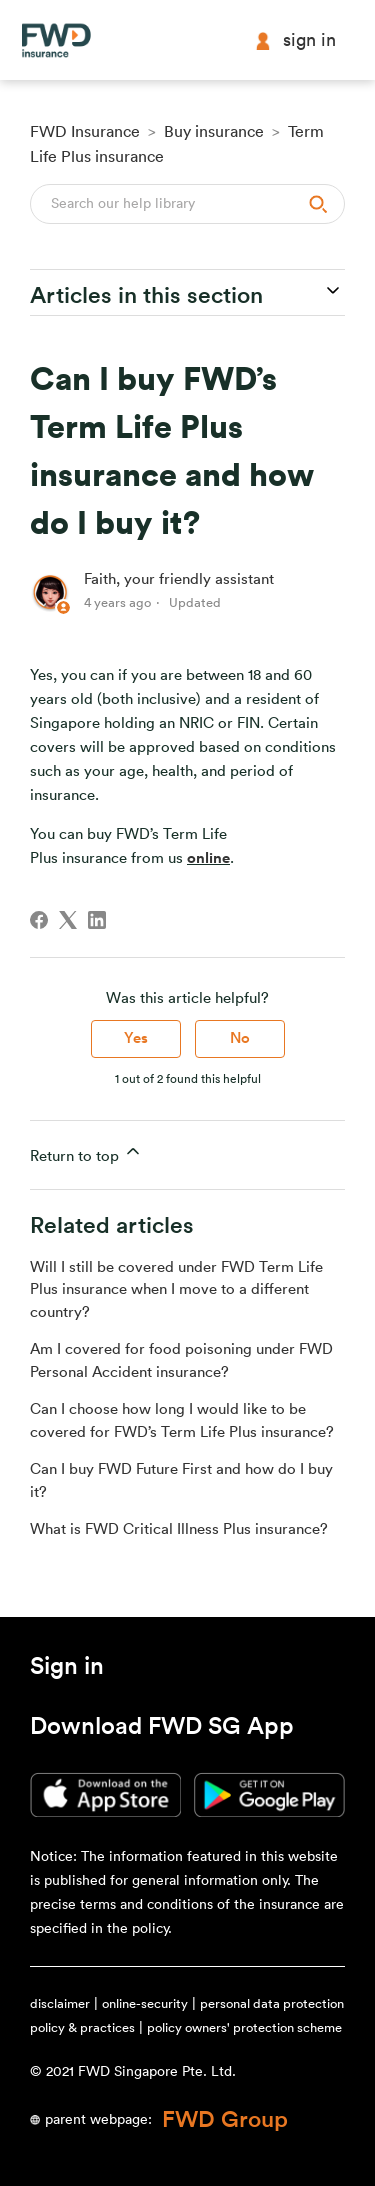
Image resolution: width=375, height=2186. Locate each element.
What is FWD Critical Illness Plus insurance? (179, 1529)
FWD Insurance (85, 132)
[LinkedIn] (97, 920)
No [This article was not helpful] (240, 1038)
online (208, 858)
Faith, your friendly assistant (179, 579)
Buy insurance (214, 132)
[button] (67, 1670)
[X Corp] (68, 920)
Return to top (86, 1152)
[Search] (187, 204)
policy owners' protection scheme (244, 2027)
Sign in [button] (295, 40)
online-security (145, 2003)
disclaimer (60, 2003)
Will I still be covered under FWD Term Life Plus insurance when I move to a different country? (176, 1290)
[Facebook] (39, 920)
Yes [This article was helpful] (136, 1038)
